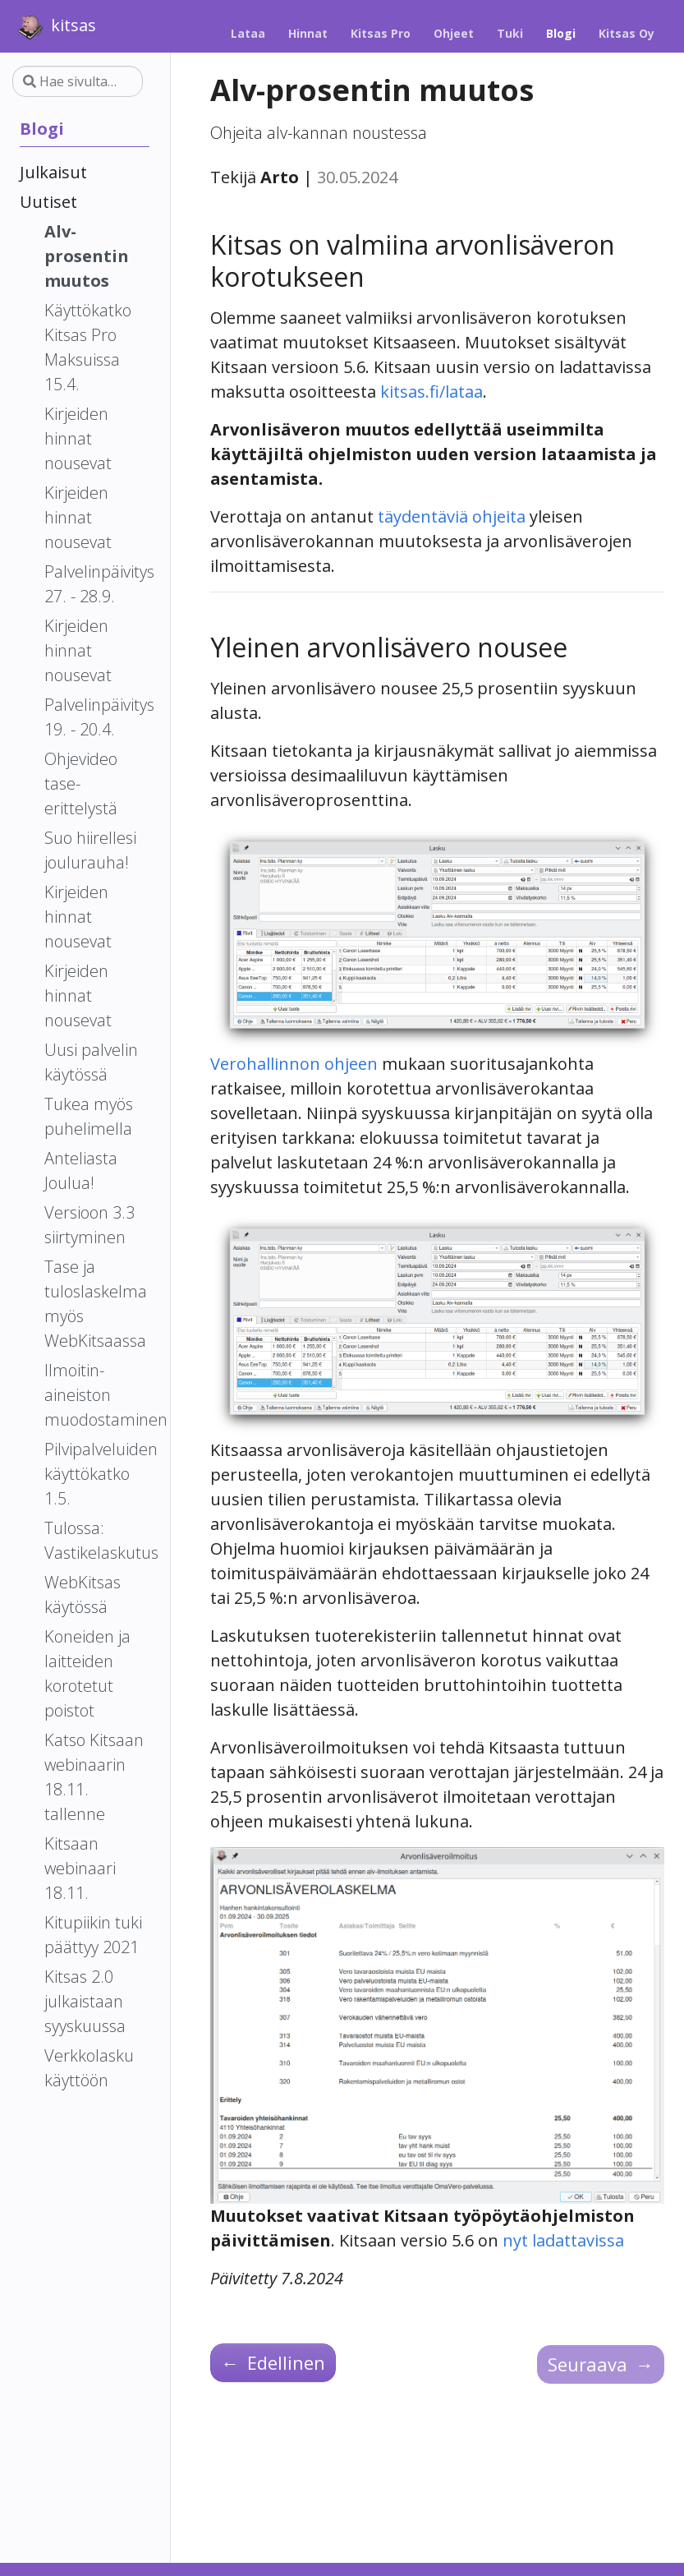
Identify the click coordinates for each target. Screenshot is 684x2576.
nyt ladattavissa (563, 2240)
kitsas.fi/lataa (431, 391)
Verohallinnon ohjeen (294, 1064)
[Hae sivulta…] (77, 81)
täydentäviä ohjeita (452, 516)
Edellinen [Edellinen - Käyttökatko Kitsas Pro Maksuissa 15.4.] (273, 2362)
